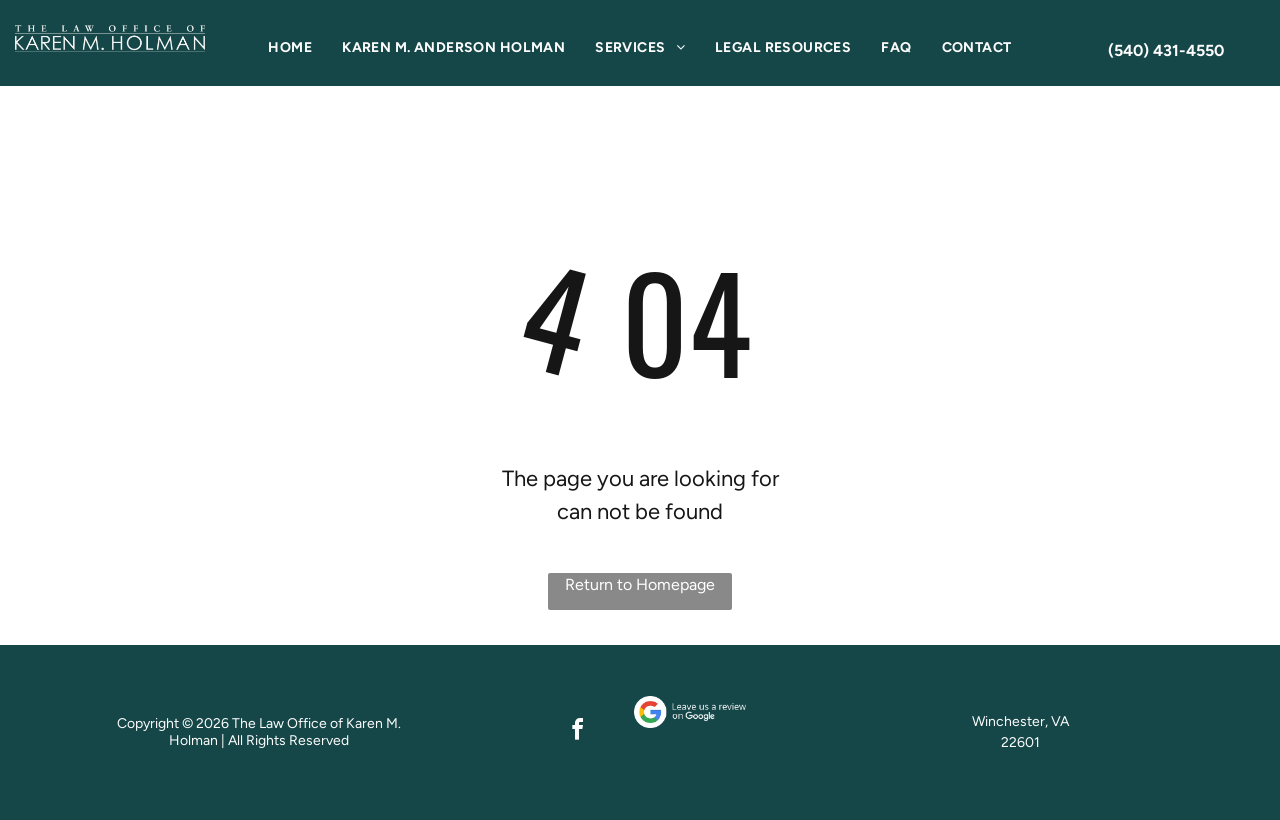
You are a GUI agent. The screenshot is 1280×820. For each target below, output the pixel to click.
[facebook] (578, 732)
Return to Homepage (640, 584)
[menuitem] (290, 47)
